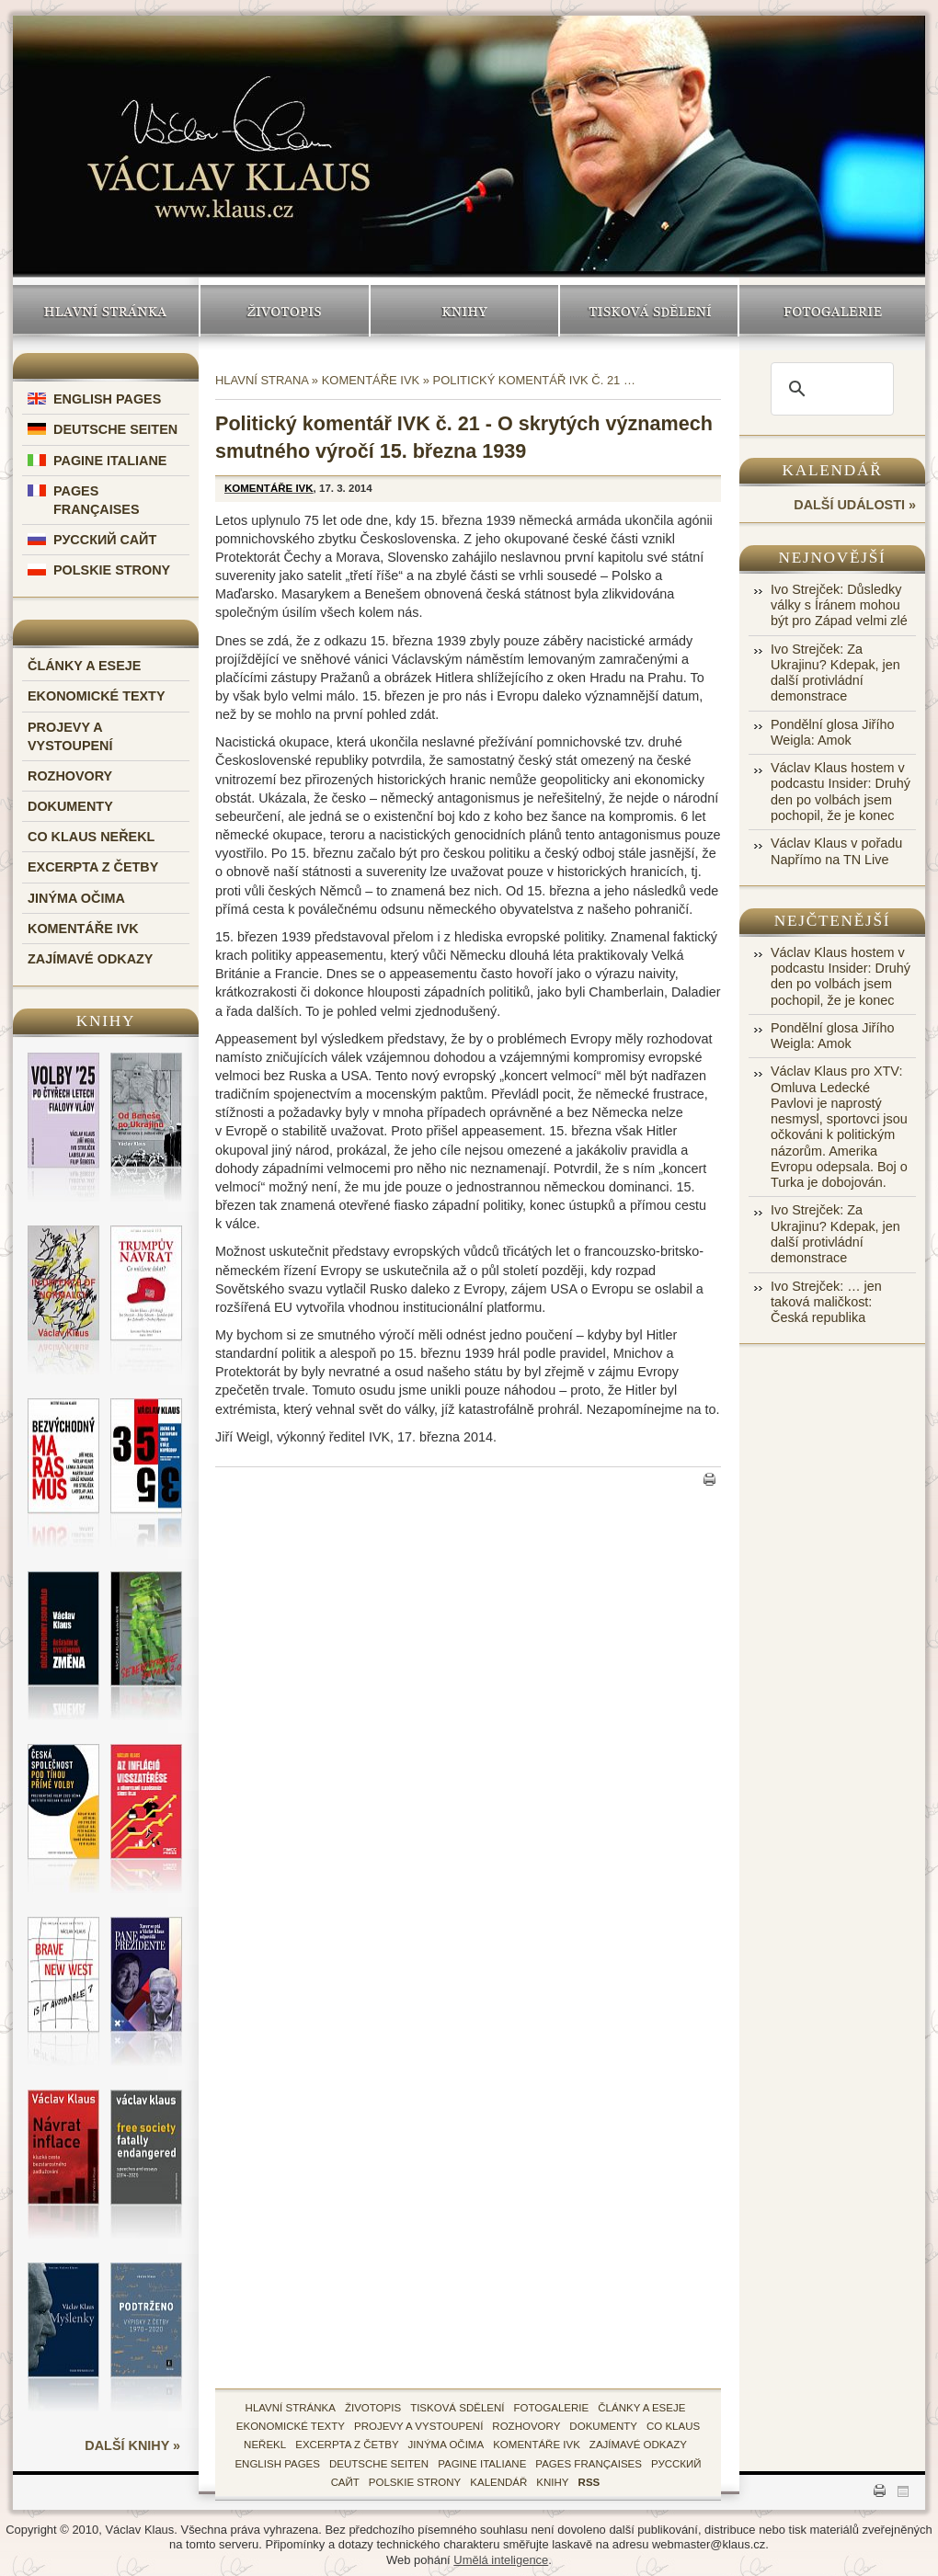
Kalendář (833, 470)
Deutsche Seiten (115, 429)
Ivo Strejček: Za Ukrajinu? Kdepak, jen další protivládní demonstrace (835, 673)
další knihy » (132, 2445)
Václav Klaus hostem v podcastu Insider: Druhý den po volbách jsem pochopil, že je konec (840, 791)
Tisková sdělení (649, 310)
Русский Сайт (104, 539)
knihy (552, 2482)
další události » (855, 504)
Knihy (464, 310)
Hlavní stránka (106, 310)
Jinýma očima (76, 898)
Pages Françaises (588, 2463)
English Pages (107, 399)
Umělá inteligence (500, 2560)
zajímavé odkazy (638, 2444)
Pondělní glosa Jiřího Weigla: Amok (832, 732)
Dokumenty (70, 806)
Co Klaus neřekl (91, 836)
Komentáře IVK (83, 928)
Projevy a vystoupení (418, 2426)
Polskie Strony (111, 570)
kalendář (498, 2482)
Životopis (284, 310)
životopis (373, 2407)
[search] (829, 389)
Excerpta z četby (93, 867)
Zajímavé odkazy (90, 959)
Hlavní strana (261, 380)
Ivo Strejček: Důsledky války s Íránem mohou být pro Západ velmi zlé (839, 605)
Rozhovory (70, 776)
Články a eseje (84, 665)
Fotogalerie (832, 310)
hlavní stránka (291, 2407)
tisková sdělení (457, 2407)
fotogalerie (551, 2407)
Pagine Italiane (109, 460)
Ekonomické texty (97, 696)
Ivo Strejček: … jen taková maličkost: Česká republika (826, 1302)
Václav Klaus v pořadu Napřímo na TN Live (836, 851)
